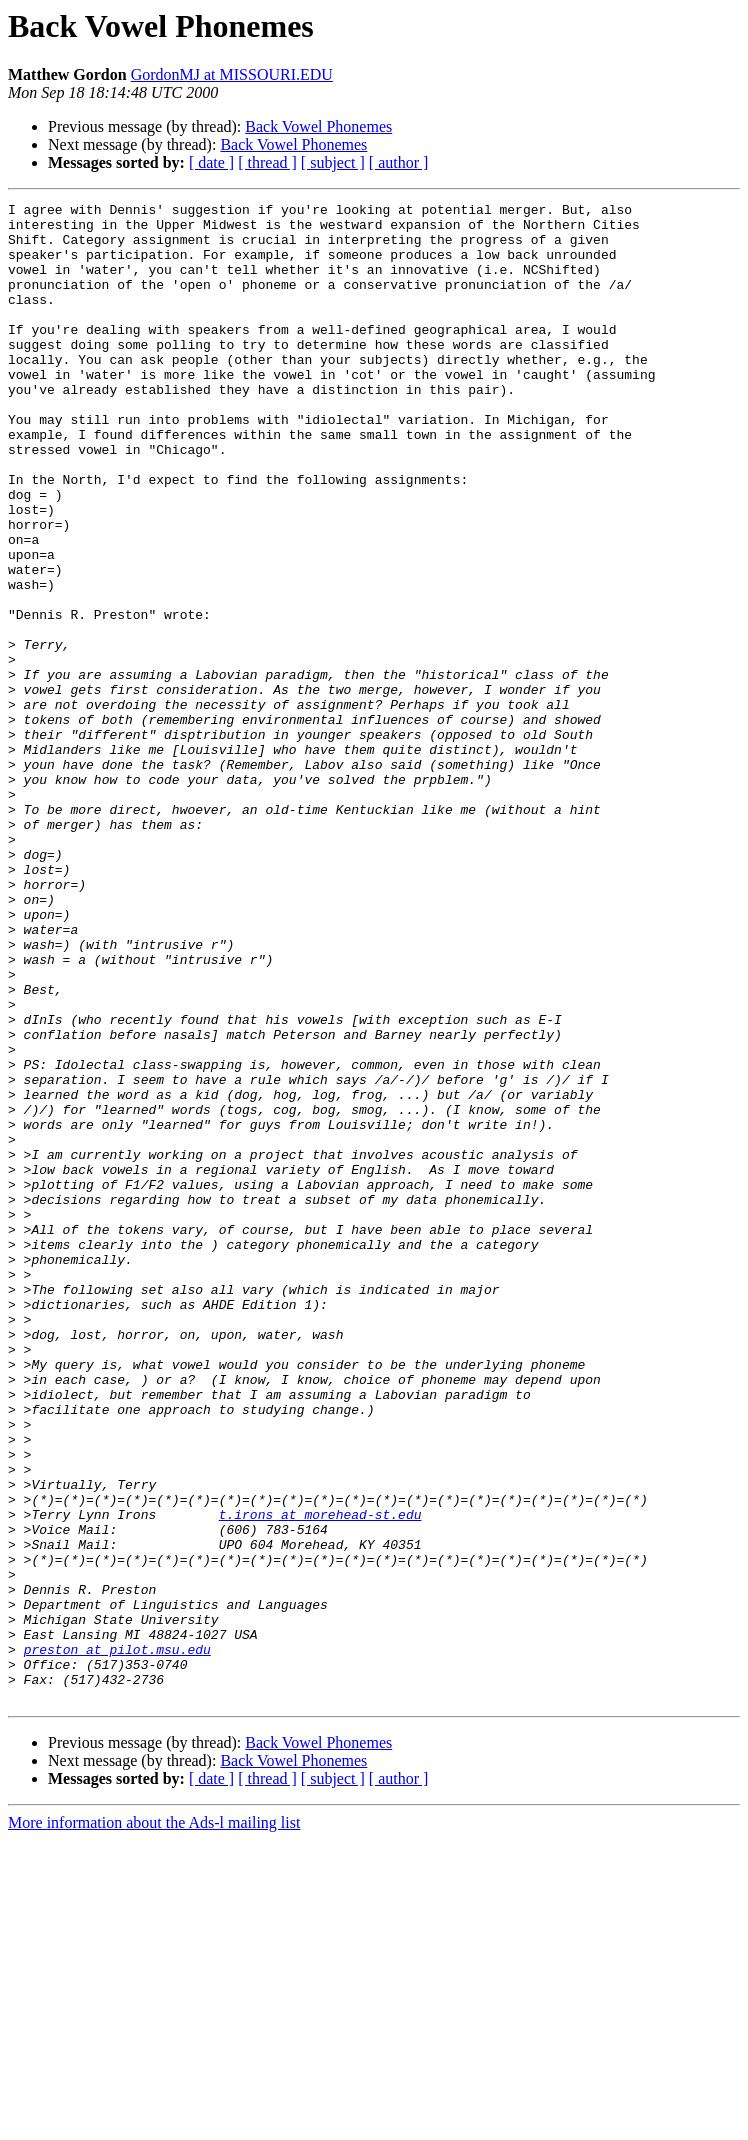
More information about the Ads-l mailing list (154, 2122)
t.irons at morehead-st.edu (320, 1778)
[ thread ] (267, 162)
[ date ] (211, 162)
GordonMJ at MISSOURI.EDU (232, 74)
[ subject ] (333, 162)
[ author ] (399, 162)
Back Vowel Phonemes (318, 126)
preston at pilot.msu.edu (117, 1940)
